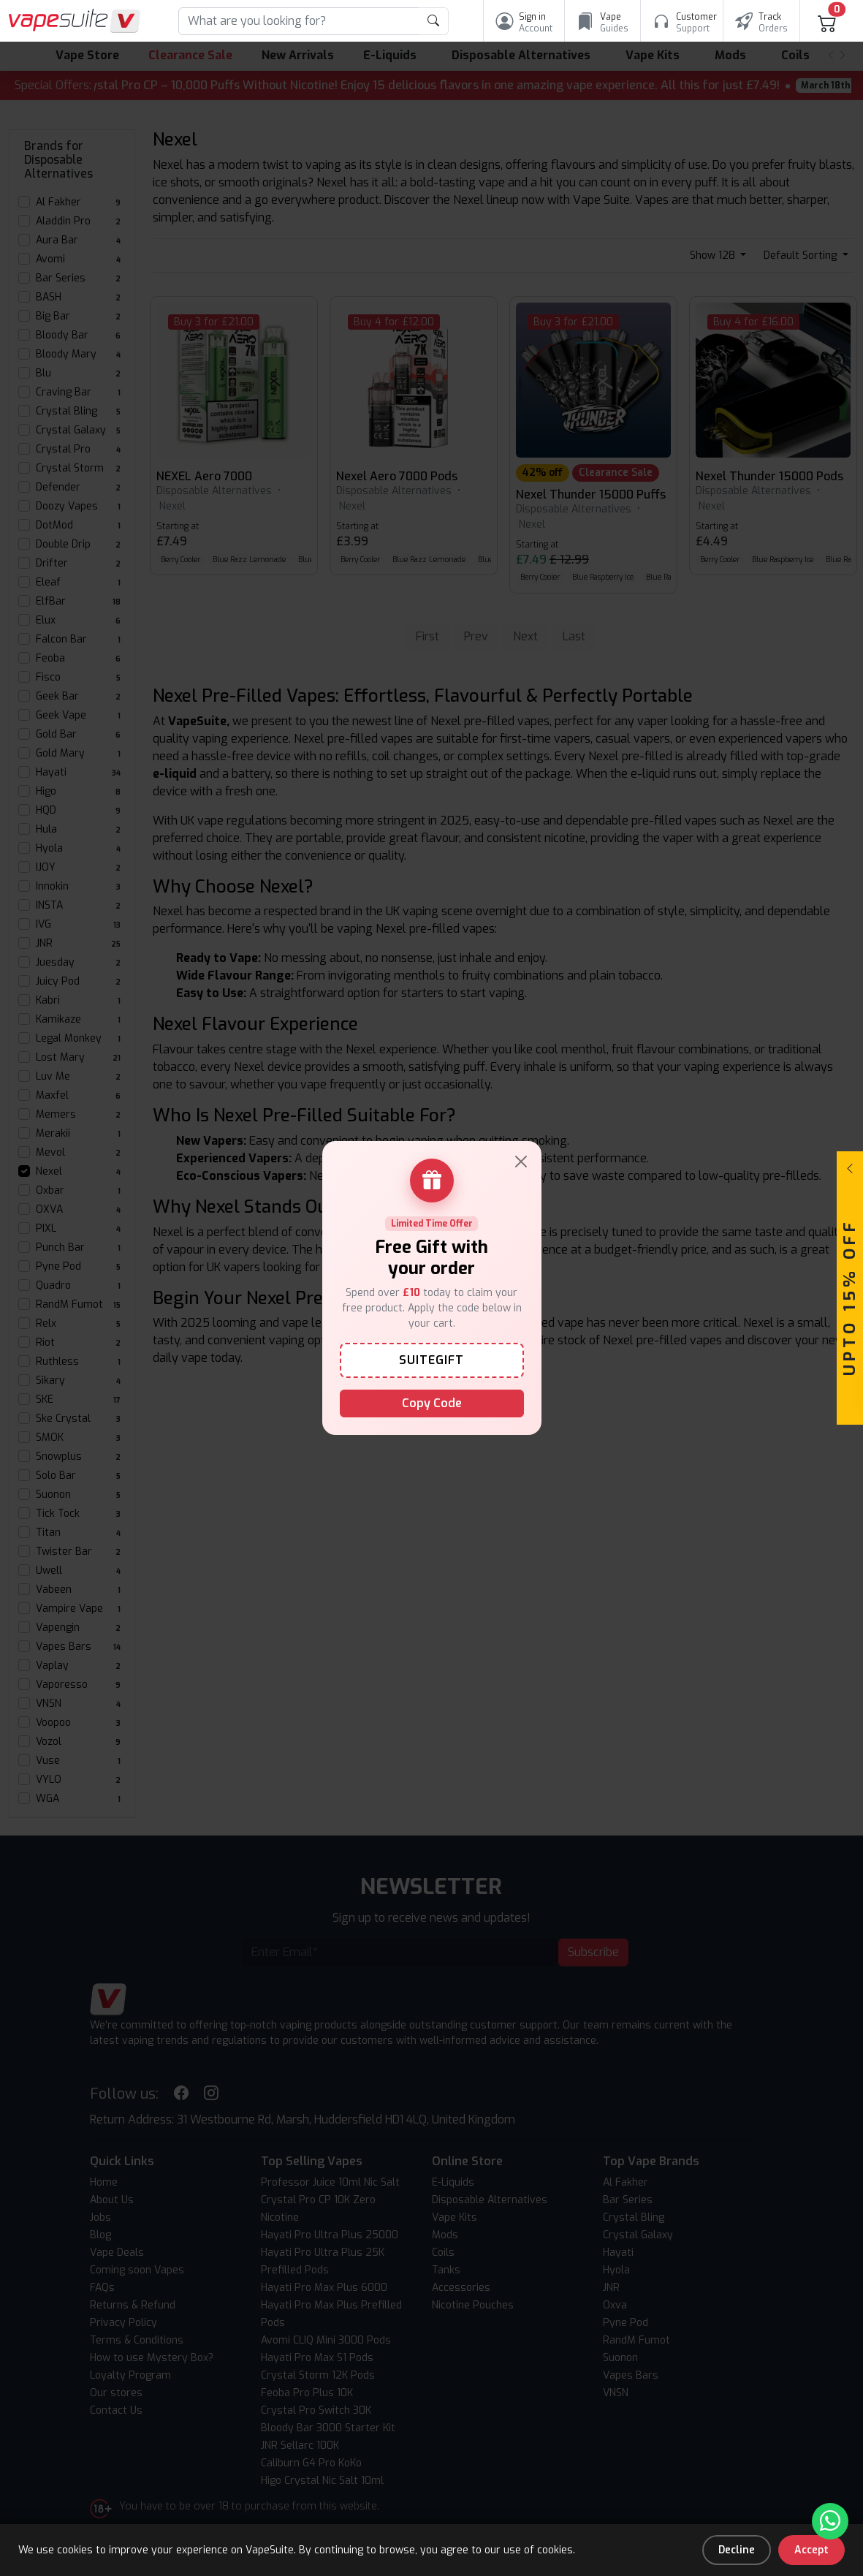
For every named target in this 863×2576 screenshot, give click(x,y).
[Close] (521, 1161)
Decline (736, 2550)
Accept (811, 2550)
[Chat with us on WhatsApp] (830, 2521)
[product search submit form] (434, 21)
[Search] (298, 21)
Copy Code (432, 1403)
